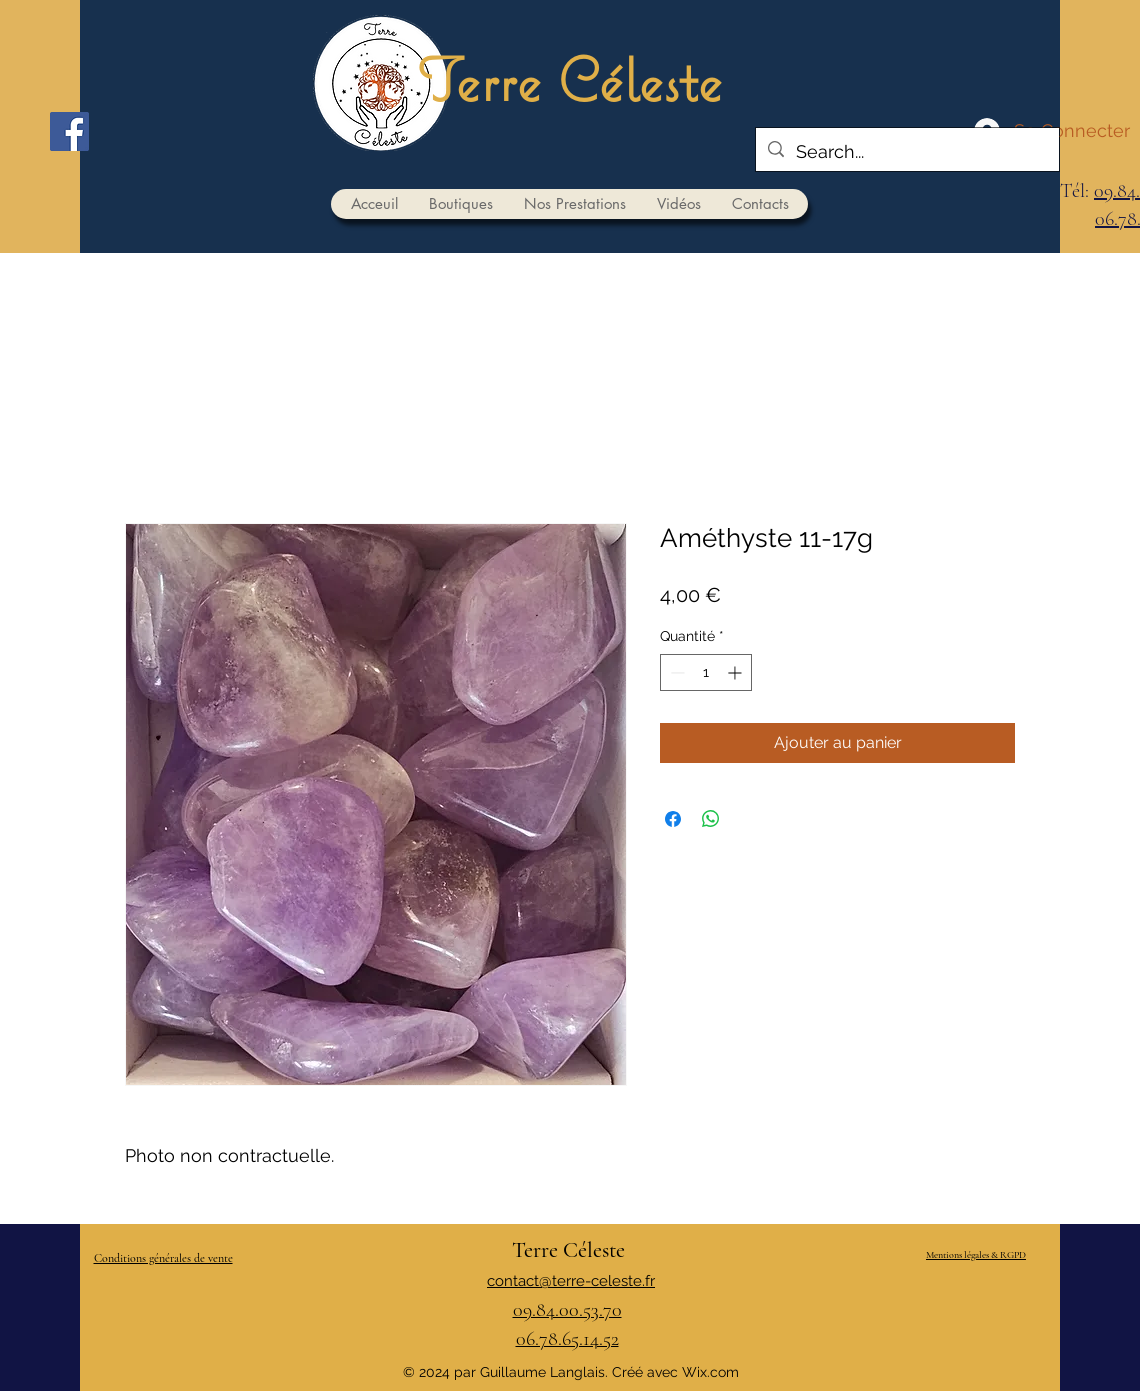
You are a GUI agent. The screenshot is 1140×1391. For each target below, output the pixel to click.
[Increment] (736, 672)
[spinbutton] (706, 672)
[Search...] (906, 152)
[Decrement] (675, 672)
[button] (460, 204)
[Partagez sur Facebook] (673, 819)
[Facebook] (69, 131)
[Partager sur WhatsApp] (711, 819)
